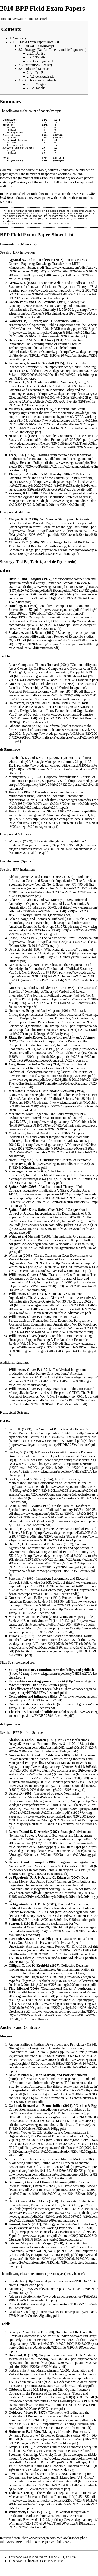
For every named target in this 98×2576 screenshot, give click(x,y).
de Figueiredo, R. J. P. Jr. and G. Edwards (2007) (44, 1887)
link (81, 2062)
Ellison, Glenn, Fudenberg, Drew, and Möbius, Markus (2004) (51, 2169)
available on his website (34, 2002)
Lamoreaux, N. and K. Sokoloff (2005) (36, 373)
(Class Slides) (64, 604)
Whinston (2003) (20, 1265)
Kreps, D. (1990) (20, 2456)
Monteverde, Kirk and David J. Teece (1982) (39, 1143)
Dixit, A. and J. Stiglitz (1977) (30, 589)
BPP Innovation (24, 262)
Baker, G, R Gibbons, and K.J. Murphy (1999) (40, 909)
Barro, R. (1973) (20, 1439)
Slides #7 (89, 1577)
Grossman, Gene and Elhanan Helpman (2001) (43, 2192)
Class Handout (65, 1784)
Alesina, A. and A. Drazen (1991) (32, 1749)
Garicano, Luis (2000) (24, 974)
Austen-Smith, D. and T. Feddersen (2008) (39, 1765)
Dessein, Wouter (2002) (25, 2142)
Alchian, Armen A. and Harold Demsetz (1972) (41, 886)
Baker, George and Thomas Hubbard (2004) (39, 674)
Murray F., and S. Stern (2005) (31, 419)
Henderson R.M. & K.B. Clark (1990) (36, 350)
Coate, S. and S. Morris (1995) (29, 1515)
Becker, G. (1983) (21, 1462)
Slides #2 (67, 1638)
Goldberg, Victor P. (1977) (28, 2422)
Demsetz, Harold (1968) (25, 959)
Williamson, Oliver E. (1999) (29, 1326)
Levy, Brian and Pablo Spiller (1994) (34, 1074)
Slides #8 (50, 1714)
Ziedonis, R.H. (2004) (24, 503)
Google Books (30, 2468)
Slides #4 (73, 1546)
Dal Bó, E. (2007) (21, 1538)
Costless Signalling (22, 2321)
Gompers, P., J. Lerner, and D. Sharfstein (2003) (44, 331)
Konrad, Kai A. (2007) (25, 2234)
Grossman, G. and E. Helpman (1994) (34, 1607)
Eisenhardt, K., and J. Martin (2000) (33, 767)
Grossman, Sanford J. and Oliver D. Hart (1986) (41, 693)
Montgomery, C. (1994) (25, 786)
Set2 (27, 2021)
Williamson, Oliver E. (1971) (29, 1379)
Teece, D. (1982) (20, 802)
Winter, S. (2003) (20, 851)
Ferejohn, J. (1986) (22, 1588)
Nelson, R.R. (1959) (23, 445)
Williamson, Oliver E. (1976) (29, 1398)
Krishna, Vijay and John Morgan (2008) (36, 2253)
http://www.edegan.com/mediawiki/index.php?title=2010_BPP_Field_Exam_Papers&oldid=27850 (43, 2549)
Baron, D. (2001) (21, 1803)
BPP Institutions (24, 879)
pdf (41, 277)
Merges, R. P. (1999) (23, 529)
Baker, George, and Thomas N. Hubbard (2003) (41, 928)
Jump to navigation (13, 19)
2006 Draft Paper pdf (72, 1857)
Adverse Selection (21, 2306)
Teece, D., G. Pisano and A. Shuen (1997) (37, 821)
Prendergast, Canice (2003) (27, 1181)
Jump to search (37, 19)
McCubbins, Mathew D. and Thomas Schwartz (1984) (46, 1101)
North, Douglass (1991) (25, 1169)
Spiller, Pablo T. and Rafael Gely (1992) (37, 1219)
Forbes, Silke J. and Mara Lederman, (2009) (39, 2380)
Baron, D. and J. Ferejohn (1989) (32, 1872)
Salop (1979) (18, 627)
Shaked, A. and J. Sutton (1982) (31, 642)
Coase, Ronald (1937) (23, 948)
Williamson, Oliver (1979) (27, 1284)
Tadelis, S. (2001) (21, 2502)
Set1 (31, 2013)
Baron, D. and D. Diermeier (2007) (34, 1841)
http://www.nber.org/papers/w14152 (43, 1204)
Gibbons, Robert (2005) (25, 735)
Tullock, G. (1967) (21, 1645)
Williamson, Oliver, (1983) (28, 1345)
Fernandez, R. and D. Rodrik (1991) (35, 1948)
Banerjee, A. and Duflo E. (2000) (31, 2342)
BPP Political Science (28, 1742)
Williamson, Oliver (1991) (27, 1303)
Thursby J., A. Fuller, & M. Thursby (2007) (40, 484)
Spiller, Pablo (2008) (23, 1196)
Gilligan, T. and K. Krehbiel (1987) (34, 1975)
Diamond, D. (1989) (23, 2365)
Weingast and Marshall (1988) (29, 1246)
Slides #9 (91, 1450)
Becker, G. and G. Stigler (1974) (31, 1489)
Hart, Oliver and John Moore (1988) (33, 2211)
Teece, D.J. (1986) (21, 464)
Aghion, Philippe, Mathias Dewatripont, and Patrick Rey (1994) (52, 2054)
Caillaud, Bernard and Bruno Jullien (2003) (40, 2115)
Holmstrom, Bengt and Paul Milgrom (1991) (39, 713)
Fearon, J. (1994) (21, 1933)
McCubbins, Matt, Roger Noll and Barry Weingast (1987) (48, 1124)
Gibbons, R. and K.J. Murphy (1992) (35, 2399)
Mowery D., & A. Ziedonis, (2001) (33, 392)
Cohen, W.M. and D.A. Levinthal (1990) (37, 311)
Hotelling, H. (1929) (23, 615)
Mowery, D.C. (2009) (24, 552)
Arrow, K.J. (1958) (22, 292)
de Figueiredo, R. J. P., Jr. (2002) (32, 1914)
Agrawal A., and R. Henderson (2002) (36, 269)
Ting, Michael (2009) (24, 1998)
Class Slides (84, 1791)
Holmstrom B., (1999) (24, 2441)
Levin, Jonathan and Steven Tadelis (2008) (38, 2483)
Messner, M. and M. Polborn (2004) (33, 1626)
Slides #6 (57, 1698)
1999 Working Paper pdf (50, 1824)
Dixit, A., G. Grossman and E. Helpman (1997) (41, 1554)
